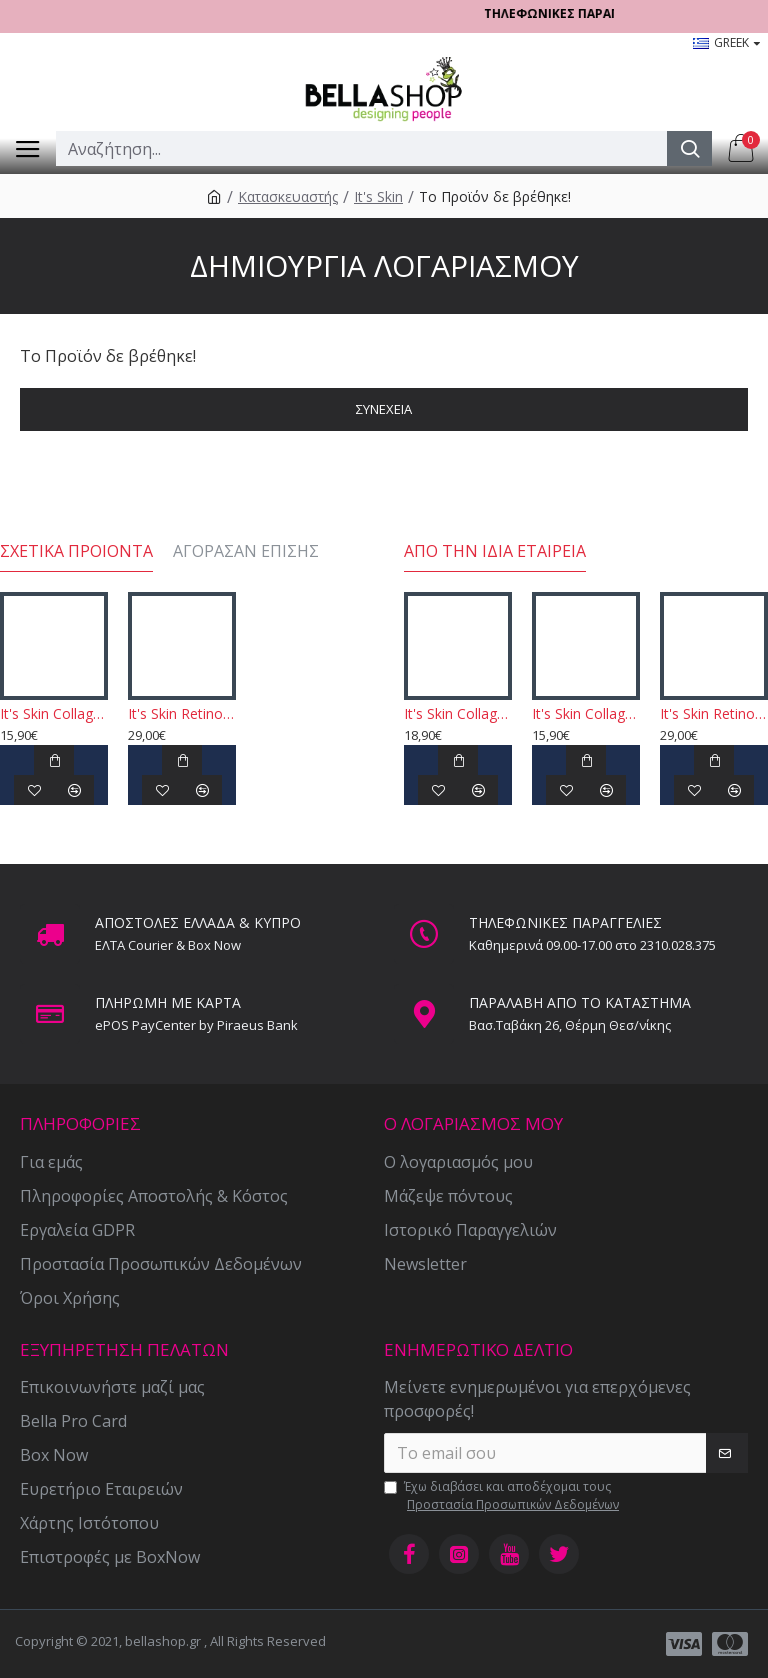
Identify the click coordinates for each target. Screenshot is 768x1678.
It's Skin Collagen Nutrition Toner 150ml (54, 714)
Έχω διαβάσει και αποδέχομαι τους (503, 1496)
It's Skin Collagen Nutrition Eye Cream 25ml (458, 714)
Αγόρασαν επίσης (246, 551)
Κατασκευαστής (288, 196)
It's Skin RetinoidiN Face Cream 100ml (182, 714)
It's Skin (378, 196)
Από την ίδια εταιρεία (495, 551)
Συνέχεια (384, 409)
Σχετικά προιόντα (76, 551)
